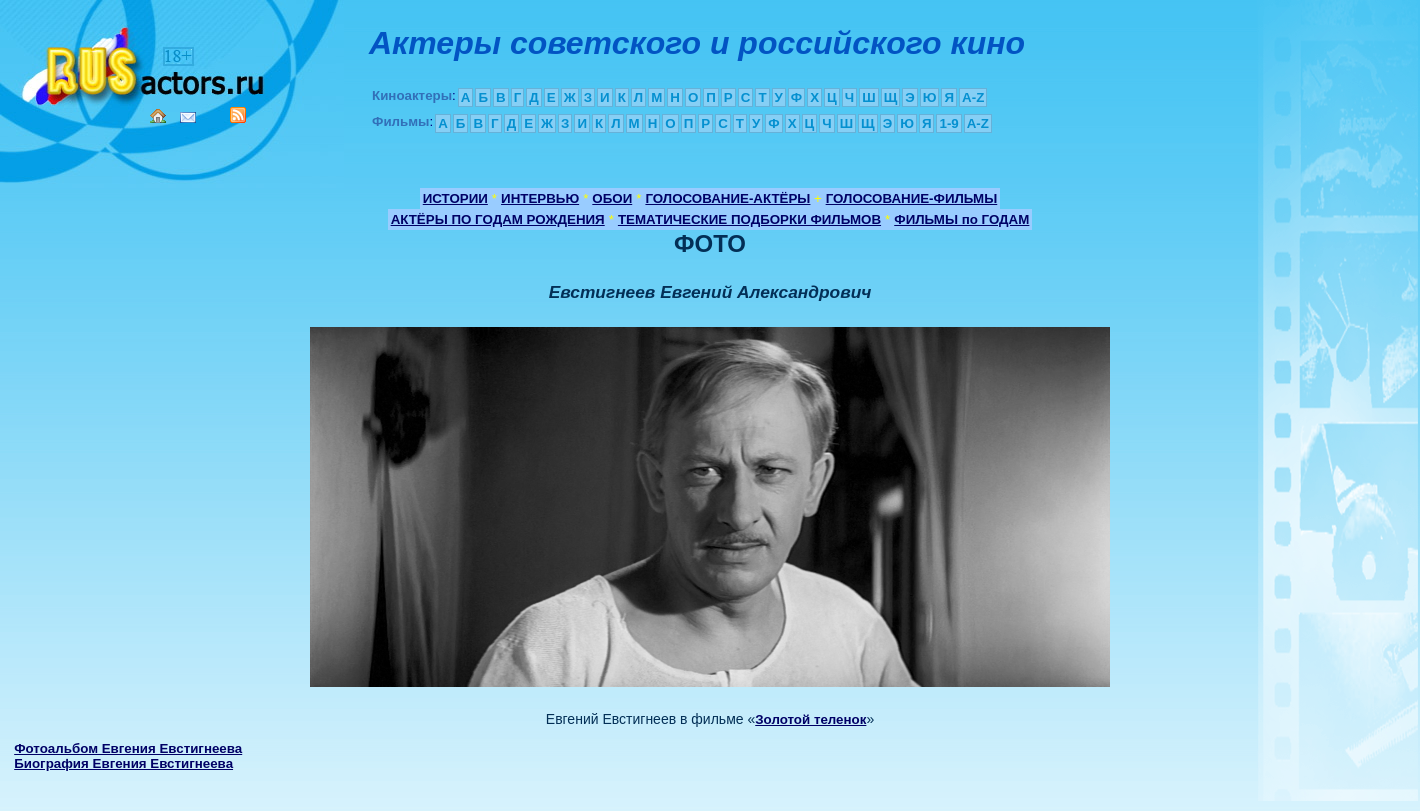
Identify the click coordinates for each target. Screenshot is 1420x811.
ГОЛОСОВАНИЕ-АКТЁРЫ (727, 198)
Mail (188, 117)
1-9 (948, 123)
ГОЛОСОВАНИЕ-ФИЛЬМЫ (912, 198)
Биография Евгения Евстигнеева (123, 763)
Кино (145, 62)
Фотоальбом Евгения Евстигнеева (128, 748)
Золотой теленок (810, 719)
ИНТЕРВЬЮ (540, 198)
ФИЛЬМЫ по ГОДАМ (961, 219)
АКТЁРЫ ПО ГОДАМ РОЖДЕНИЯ (498, 219)
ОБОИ (612, 198)
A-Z (973, 97)
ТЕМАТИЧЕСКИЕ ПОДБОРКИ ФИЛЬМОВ (749, 219)
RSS (238, 115)
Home (158, 116)
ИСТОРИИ (455, 198)
